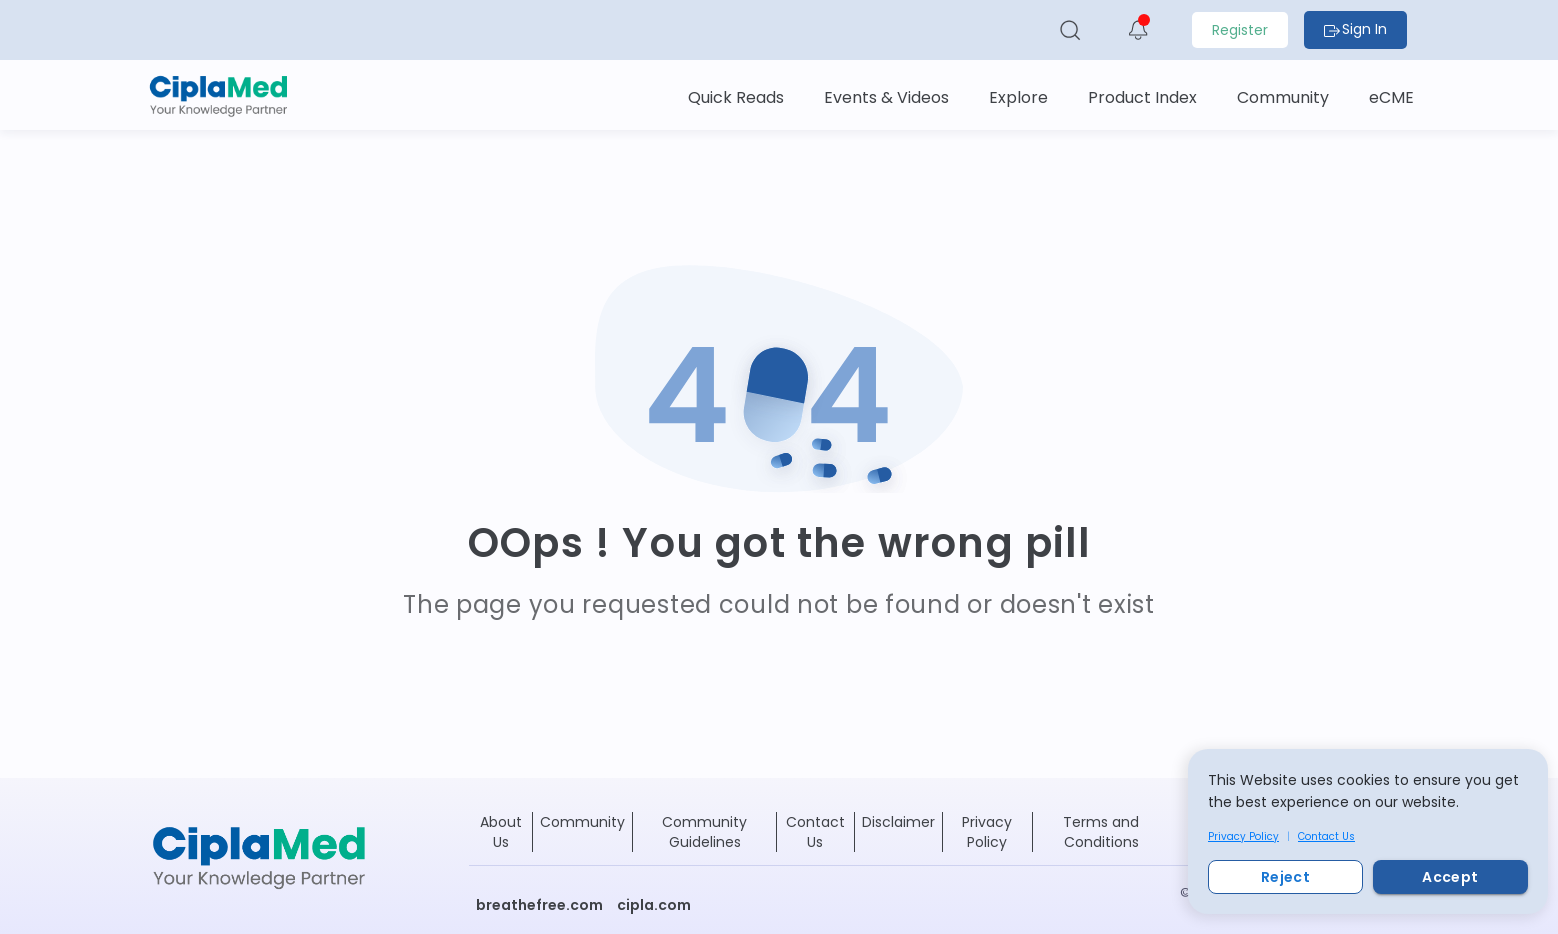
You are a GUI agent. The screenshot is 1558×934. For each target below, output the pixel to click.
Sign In (1355, 29)
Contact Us (1326, 836)
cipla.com (654, 905)
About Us (501, 832)
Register (1240, 30)
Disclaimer (898, 822)
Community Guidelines (704, 832)
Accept (1450, 877)
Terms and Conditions (1101, 832)
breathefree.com (539, 905)
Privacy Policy (1243, 836)
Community (582, 822)
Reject (1285, 877)
